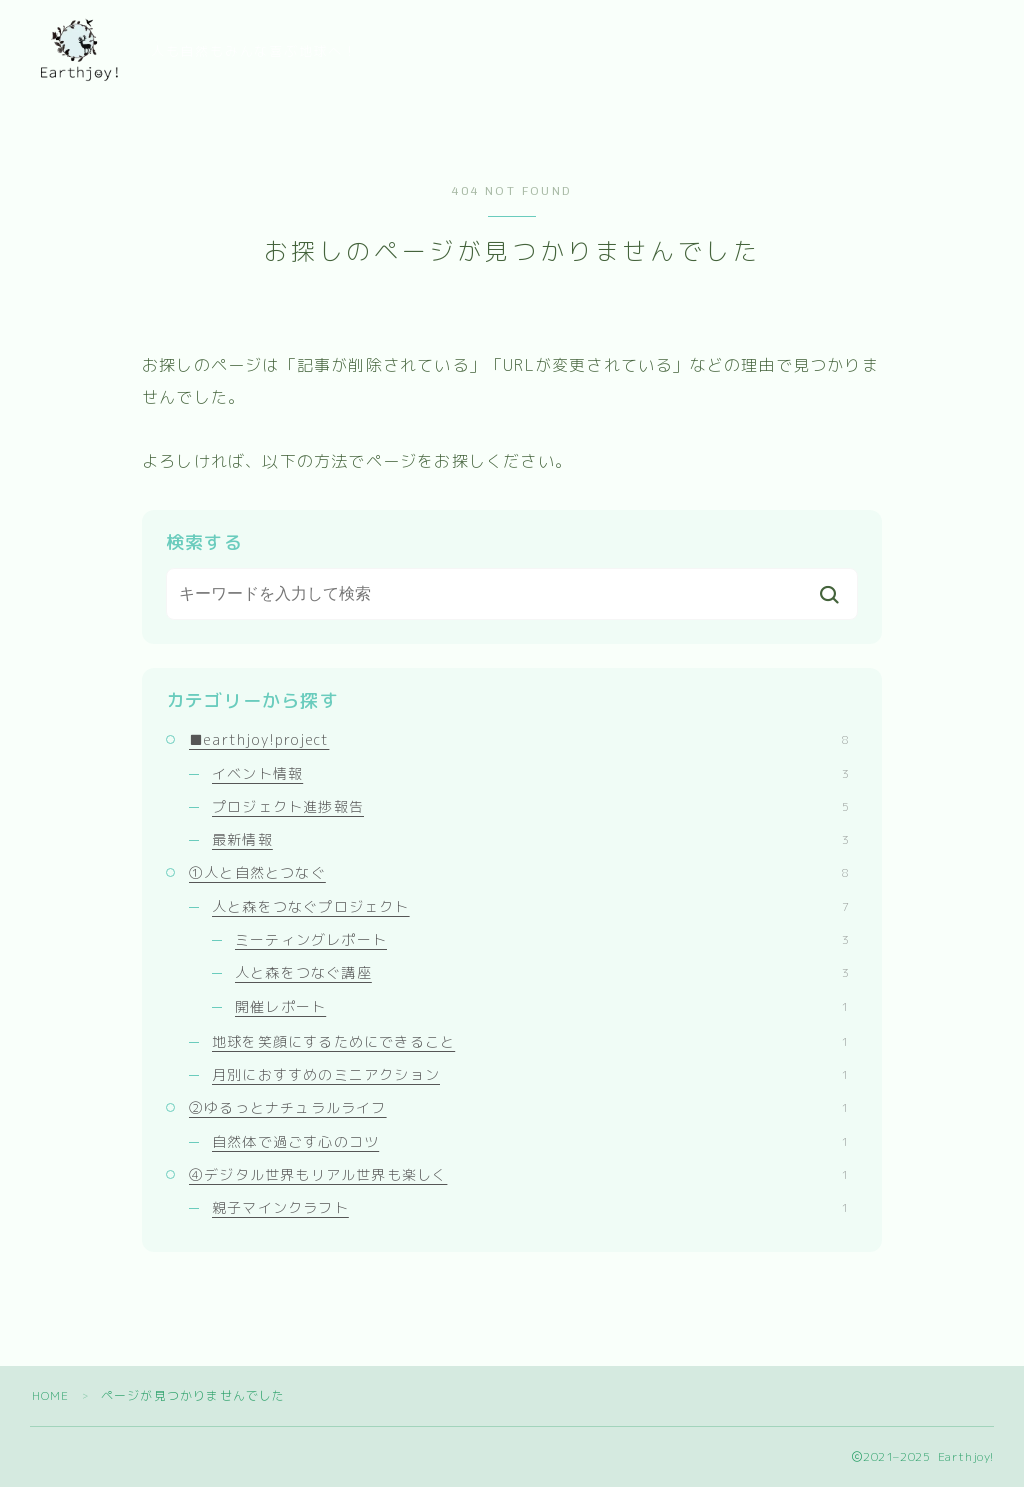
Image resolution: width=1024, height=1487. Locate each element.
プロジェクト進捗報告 (530, 806)
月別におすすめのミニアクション (530, 1074)
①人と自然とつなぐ (519, 872)
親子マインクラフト (530, 1207)
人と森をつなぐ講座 (542, 972)
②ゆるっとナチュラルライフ (519, 1107)
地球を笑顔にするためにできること (530, 1041)
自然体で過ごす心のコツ (530, 1141)
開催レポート (542, 1006)
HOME (51, 1395)
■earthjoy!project (519, 739)
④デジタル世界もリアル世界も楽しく (519, 1174)
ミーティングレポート (542, 939)
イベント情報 (530, 773)
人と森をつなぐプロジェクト (530, 906)
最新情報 (530, 839)
